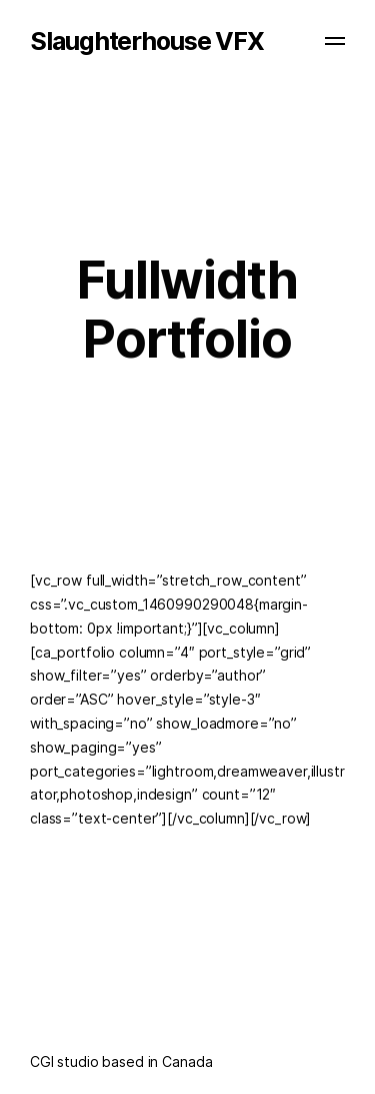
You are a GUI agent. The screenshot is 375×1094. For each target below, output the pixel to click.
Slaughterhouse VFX (147, 41)
